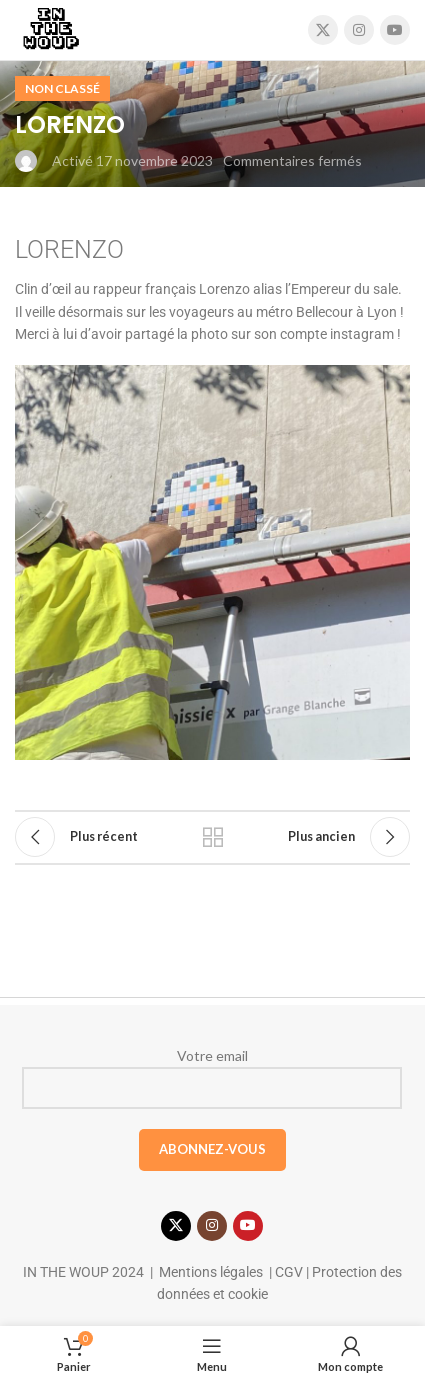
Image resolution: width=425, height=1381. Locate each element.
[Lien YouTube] (395, 30)
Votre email (212, 1078)
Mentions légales (211, 1272)
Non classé (62, 88)
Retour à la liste (212, 837)
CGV (287, 1272)
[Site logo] (50, 28)
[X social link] (323, 30)
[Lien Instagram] (359, 30)
